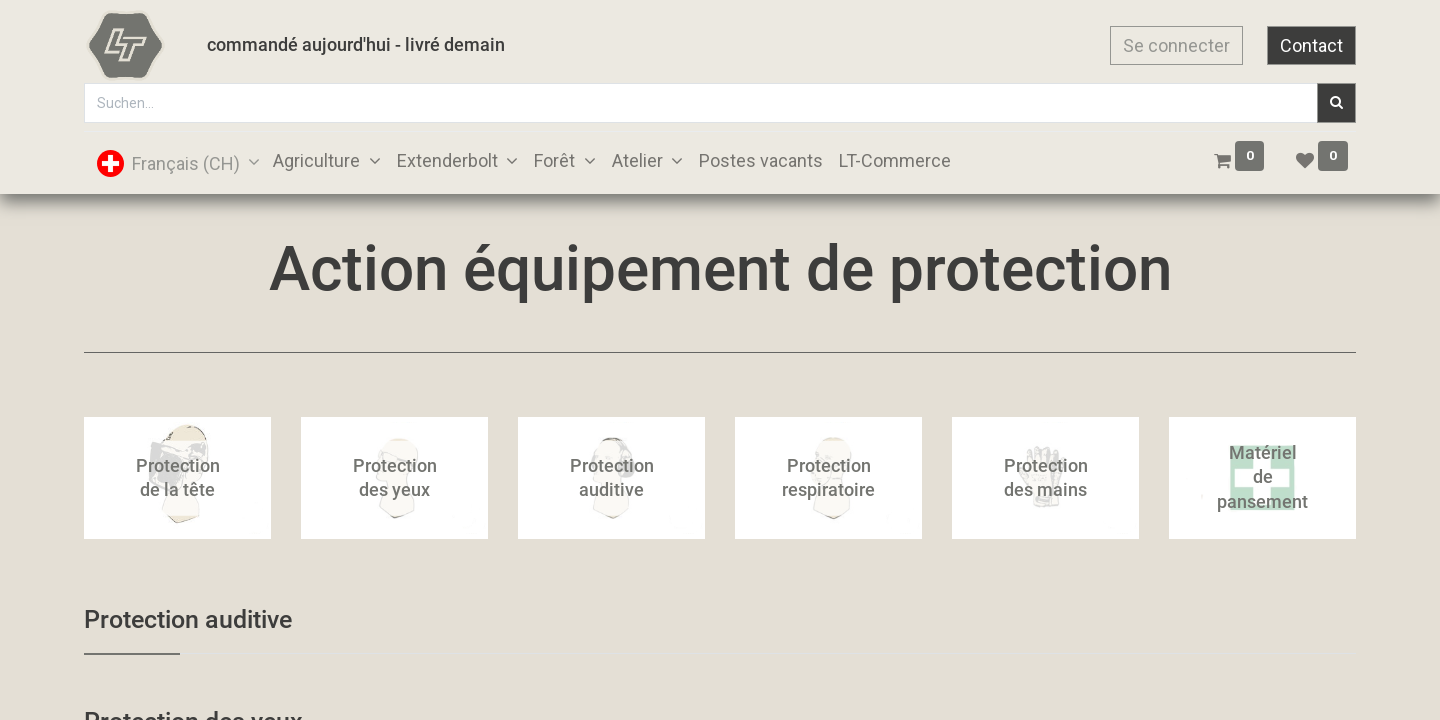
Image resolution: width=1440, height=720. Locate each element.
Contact (1311, 45)
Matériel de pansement (1262, 477)
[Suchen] (1336, 103)
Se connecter (1176, 45)
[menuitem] (761, 160)
